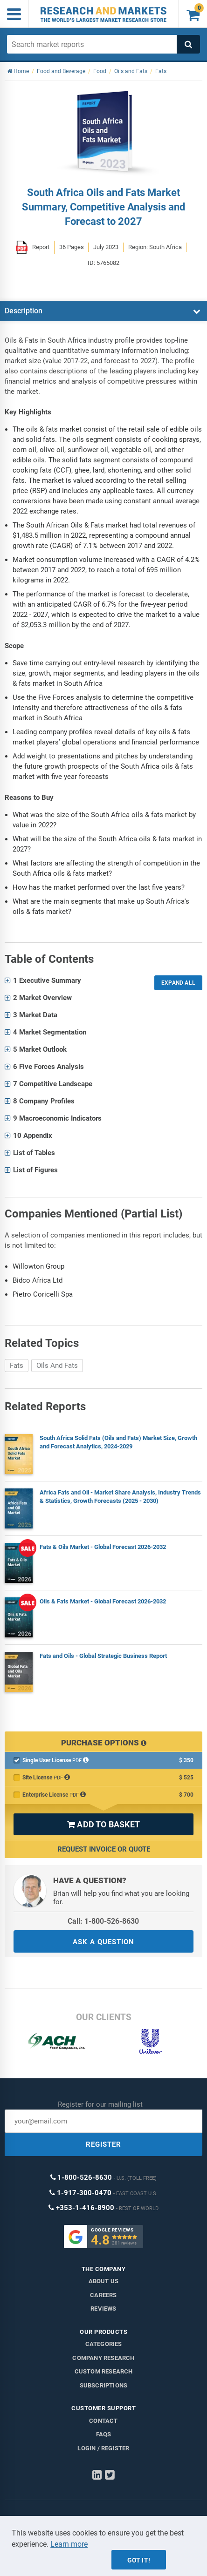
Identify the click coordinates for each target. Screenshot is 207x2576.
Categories (103, 2343)
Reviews (103, 2308)
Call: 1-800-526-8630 (103, 1921)
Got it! (138, 2560)
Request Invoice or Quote (103, 1849)
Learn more (69, 2544)
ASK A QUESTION (103, 1942)
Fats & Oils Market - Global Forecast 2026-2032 (103, 1546)
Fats (16, 1365)
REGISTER (103, 2144)
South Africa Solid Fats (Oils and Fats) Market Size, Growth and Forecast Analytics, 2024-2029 (118, 1442)
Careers (103, 2295)
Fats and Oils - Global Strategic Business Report (103, 1655)
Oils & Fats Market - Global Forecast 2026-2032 (103, 1601)
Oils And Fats (57, 1365)
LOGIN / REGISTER (103, 2448)
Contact (103, 2420)
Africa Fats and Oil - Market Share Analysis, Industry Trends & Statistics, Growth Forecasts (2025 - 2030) (120, 1496)
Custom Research (104, 2371)
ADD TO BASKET (103, 1824)
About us (104, 2281)
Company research (103, 2357)
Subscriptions (104, 2385)
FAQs (103, 2434)
